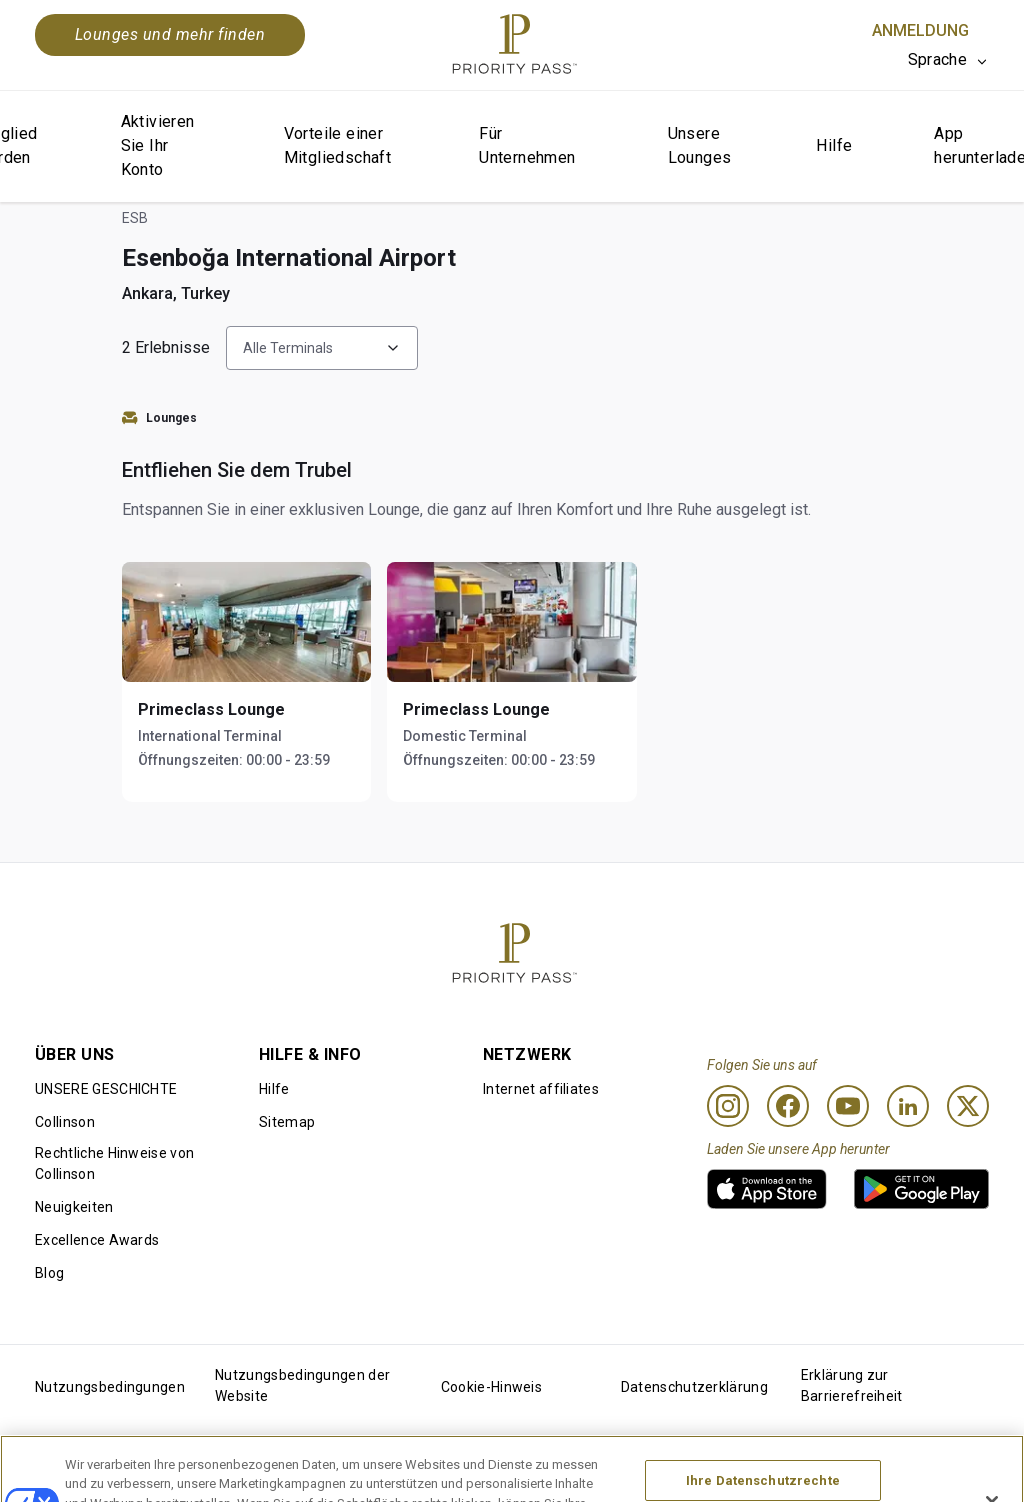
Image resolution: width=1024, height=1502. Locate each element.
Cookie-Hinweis (491, 1387)
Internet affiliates (541, 1089)
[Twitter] (968, 1106)
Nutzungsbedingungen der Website (302, 1385)
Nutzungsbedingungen (110, 1387)
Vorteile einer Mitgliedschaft (338, 145)
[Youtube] (848, 1106)
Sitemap (287, 1122)
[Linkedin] (908, 1106)
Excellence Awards (97, 1240)
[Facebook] (788, 1106)
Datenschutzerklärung (694, 1387)
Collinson (65, 1122)
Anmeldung (920, 30)
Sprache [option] (937, 59)
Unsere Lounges (700, 145)
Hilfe (834, 145)
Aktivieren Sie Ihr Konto (158, 145)
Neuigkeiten (74, 1207)
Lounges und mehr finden (170, 34)
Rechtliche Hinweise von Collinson (114, 1163)
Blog (49, 1273)
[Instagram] (728, 1106)
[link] (767, 1189)
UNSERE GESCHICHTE (106, 1089)
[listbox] (948, 60)
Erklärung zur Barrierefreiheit (852, 1385)
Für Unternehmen (527, 145)
